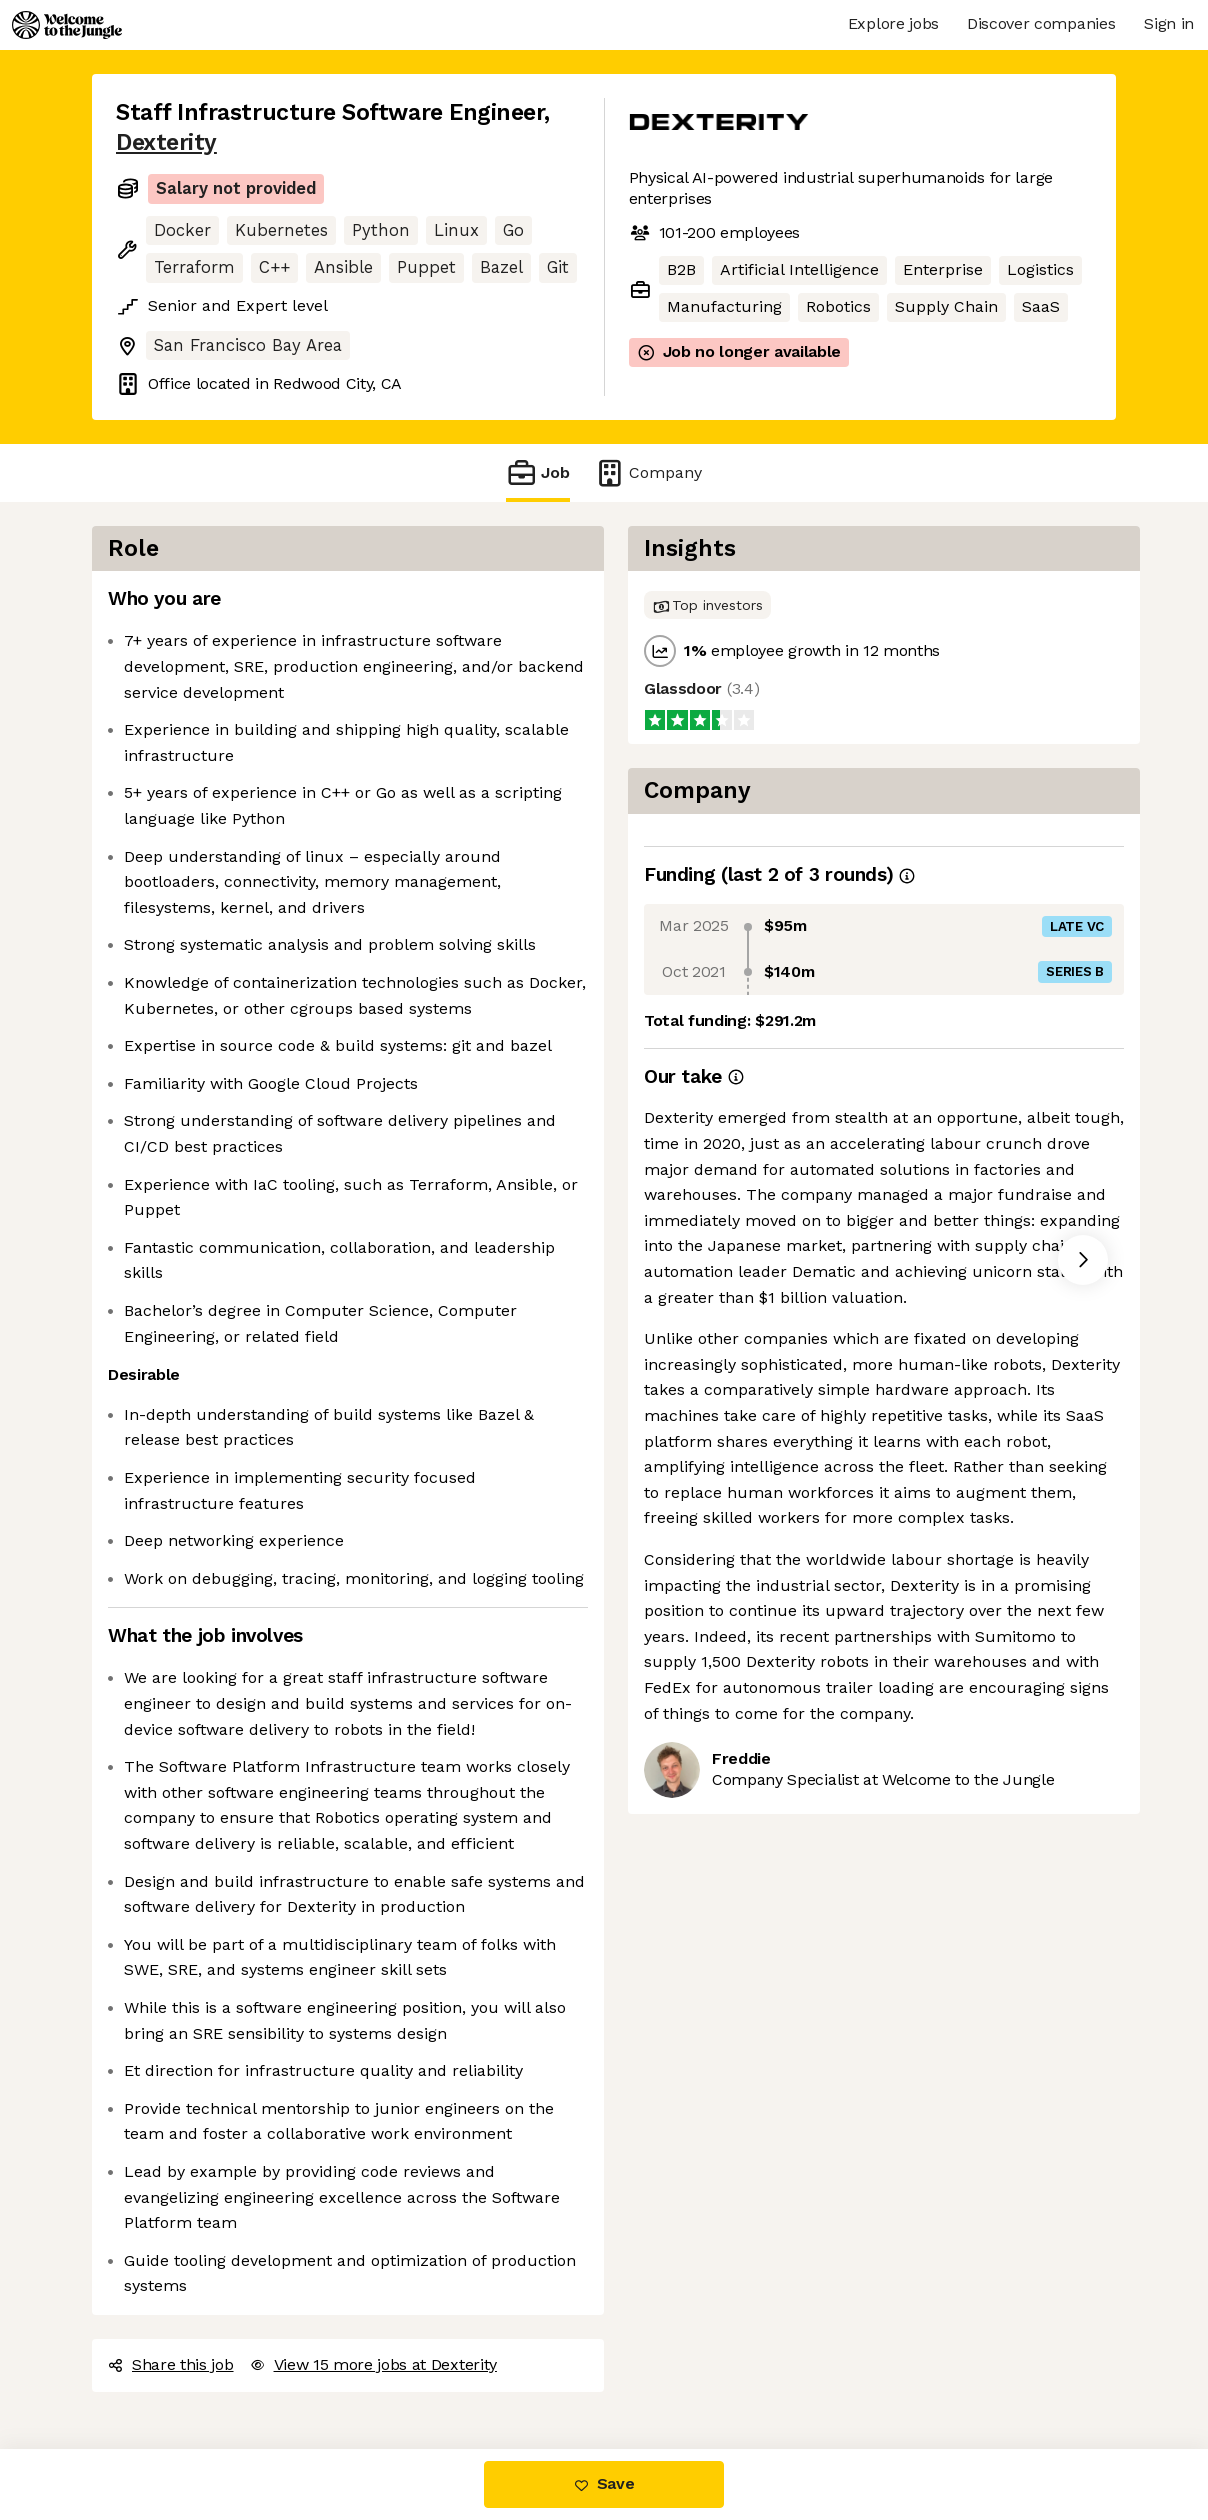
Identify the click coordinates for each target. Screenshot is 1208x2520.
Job (538, 472)
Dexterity (166, 142)
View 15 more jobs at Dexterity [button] (373, 2364)
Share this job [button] (171, 2364)
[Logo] (67, 25)
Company (648, 472)
